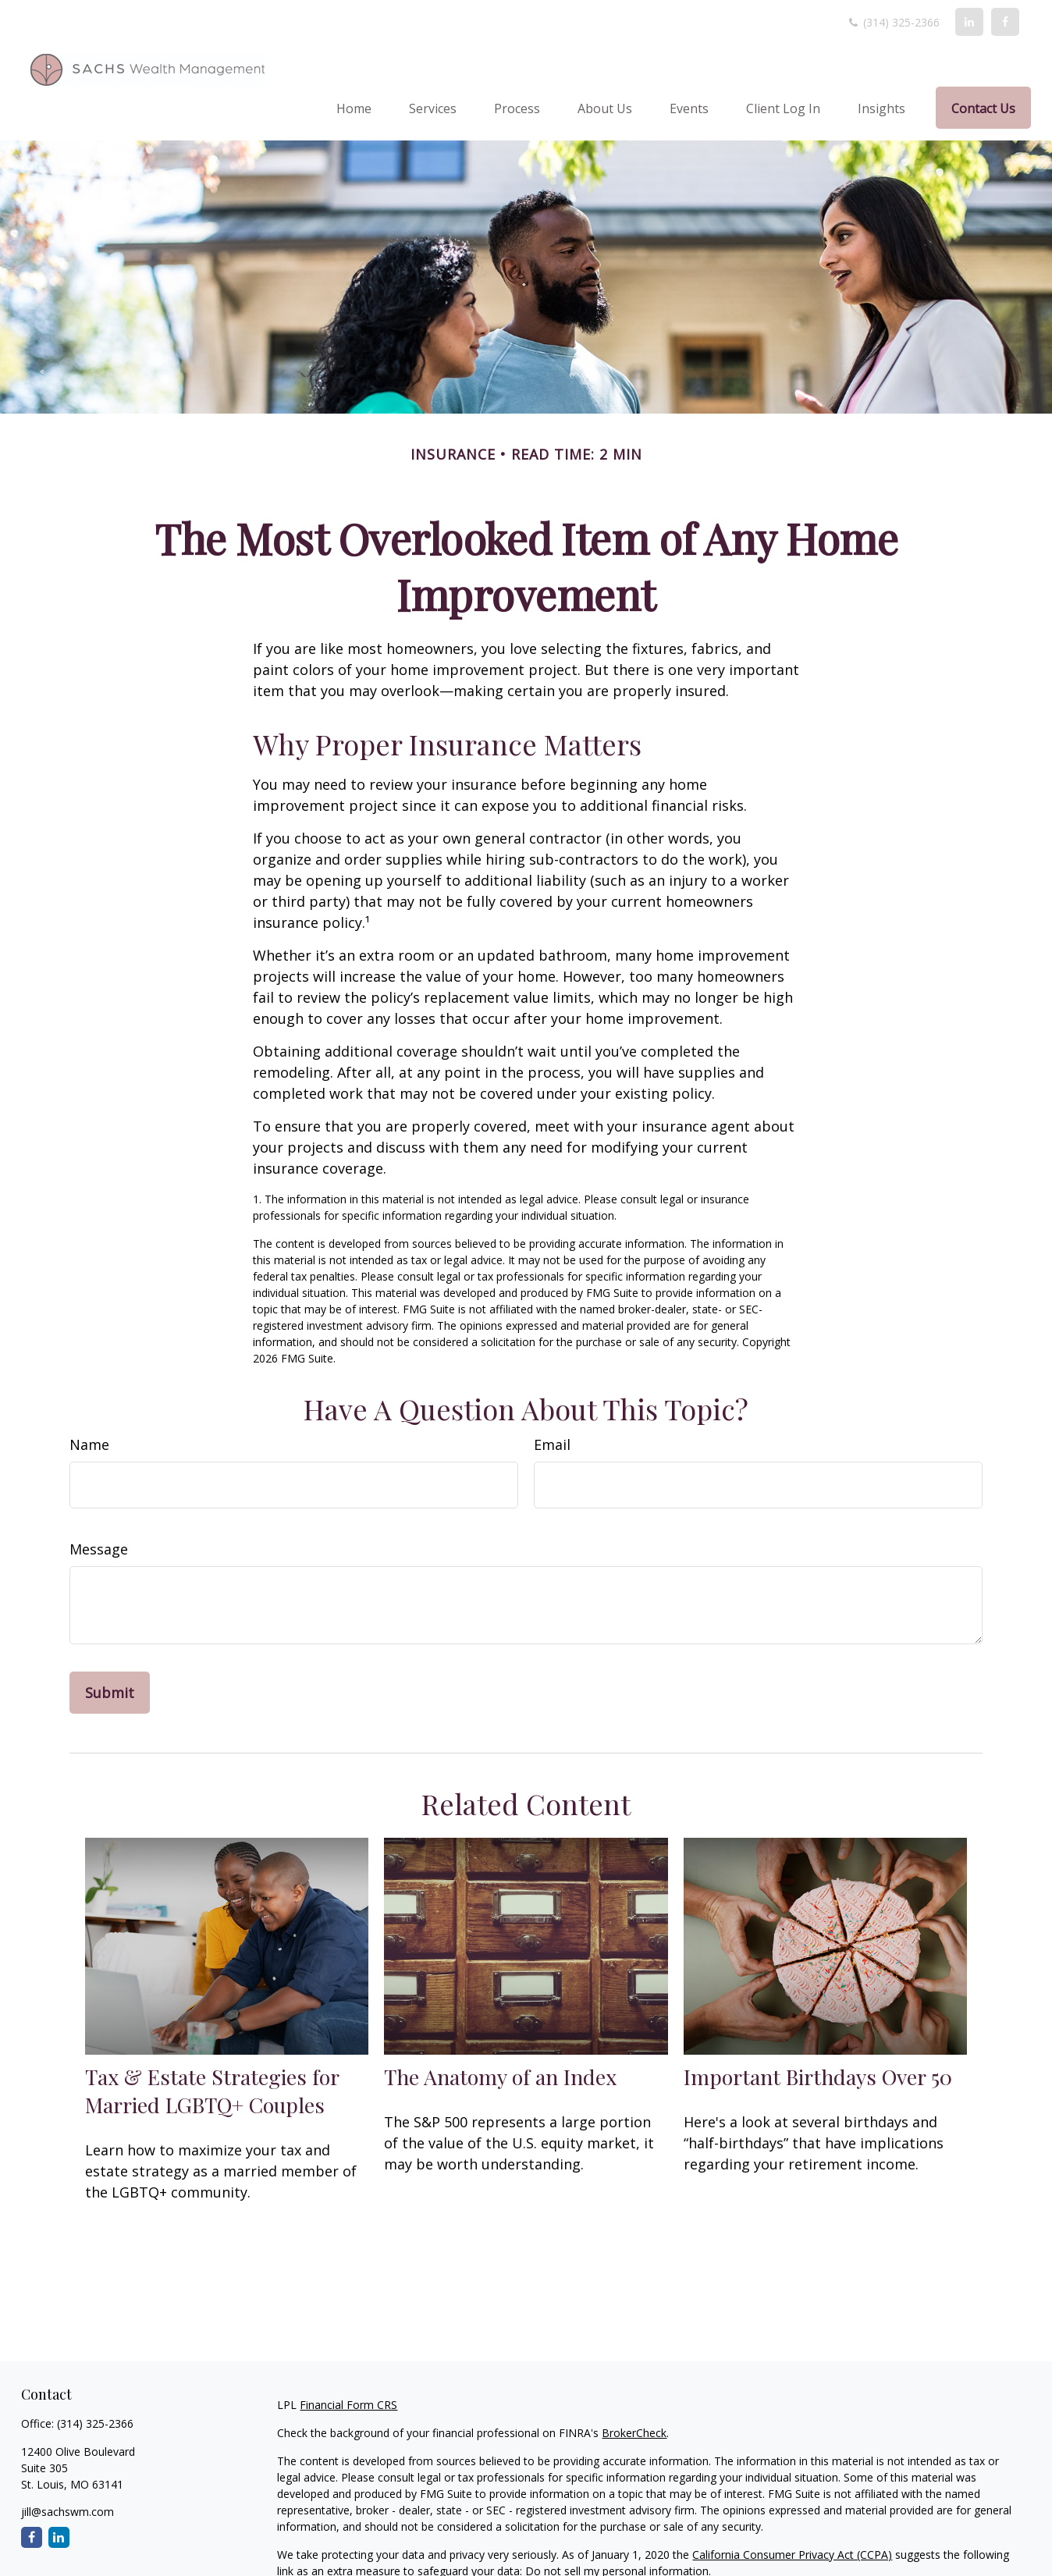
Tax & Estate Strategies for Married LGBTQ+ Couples (212, 2091)
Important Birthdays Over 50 (818, 2077)
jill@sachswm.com (67, 2511)
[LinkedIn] (969, 22)
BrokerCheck (634, 2432)
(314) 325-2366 (893, 22)
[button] (354, 107)
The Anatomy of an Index (500, 2077)
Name (89, 1444)
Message (98, 1549)
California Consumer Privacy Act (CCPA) (792, 2554)
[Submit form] (109, 1693)
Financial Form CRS (348, 2404)
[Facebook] (1005, 22)
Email (552, 1444)
